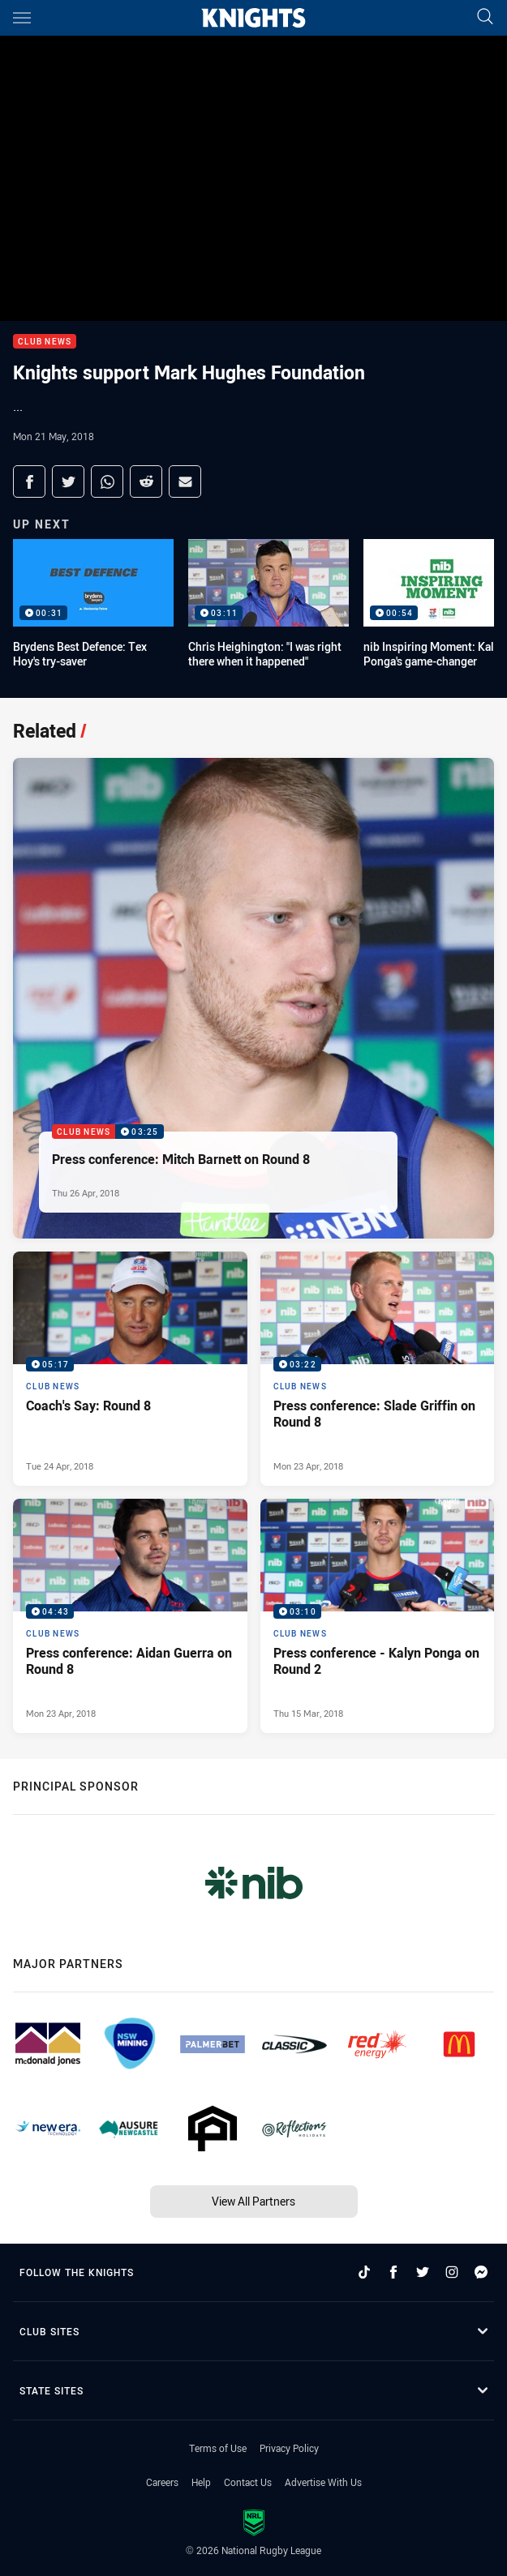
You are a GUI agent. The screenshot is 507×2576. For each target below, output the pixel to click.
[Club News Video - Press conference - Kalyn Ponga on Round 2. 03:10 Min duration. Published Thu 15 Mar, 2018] (377, 1616)
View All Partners (253, 2201)
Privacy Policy (289, 2447)
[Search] (485, 17)
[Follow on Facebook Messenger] (481, 2272)
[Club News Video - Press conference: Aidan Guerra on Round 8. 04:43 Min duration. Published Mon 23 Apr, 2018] (130, 1616)
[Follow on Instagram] (451, 2272)
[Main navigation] (22, 18)
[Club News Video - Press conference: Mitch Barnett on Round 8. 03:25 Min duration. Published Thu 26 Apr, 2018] (253, 998)
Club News (44, 341)
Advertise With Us (323, 2481)
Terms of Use (218, 2447)
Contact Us (248, 2481)
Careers (162, 2481)
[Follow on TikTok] (364, 2272)
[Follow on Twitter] (422, 2272)
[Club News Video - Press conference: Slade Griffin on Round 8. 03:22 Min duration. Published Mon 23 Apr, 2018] (377, 1369)
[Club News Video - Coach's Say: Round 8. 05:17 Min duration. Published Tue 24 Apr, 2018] (130, 1369)
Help (201, 2481)
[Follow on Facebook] (393, 2272)
